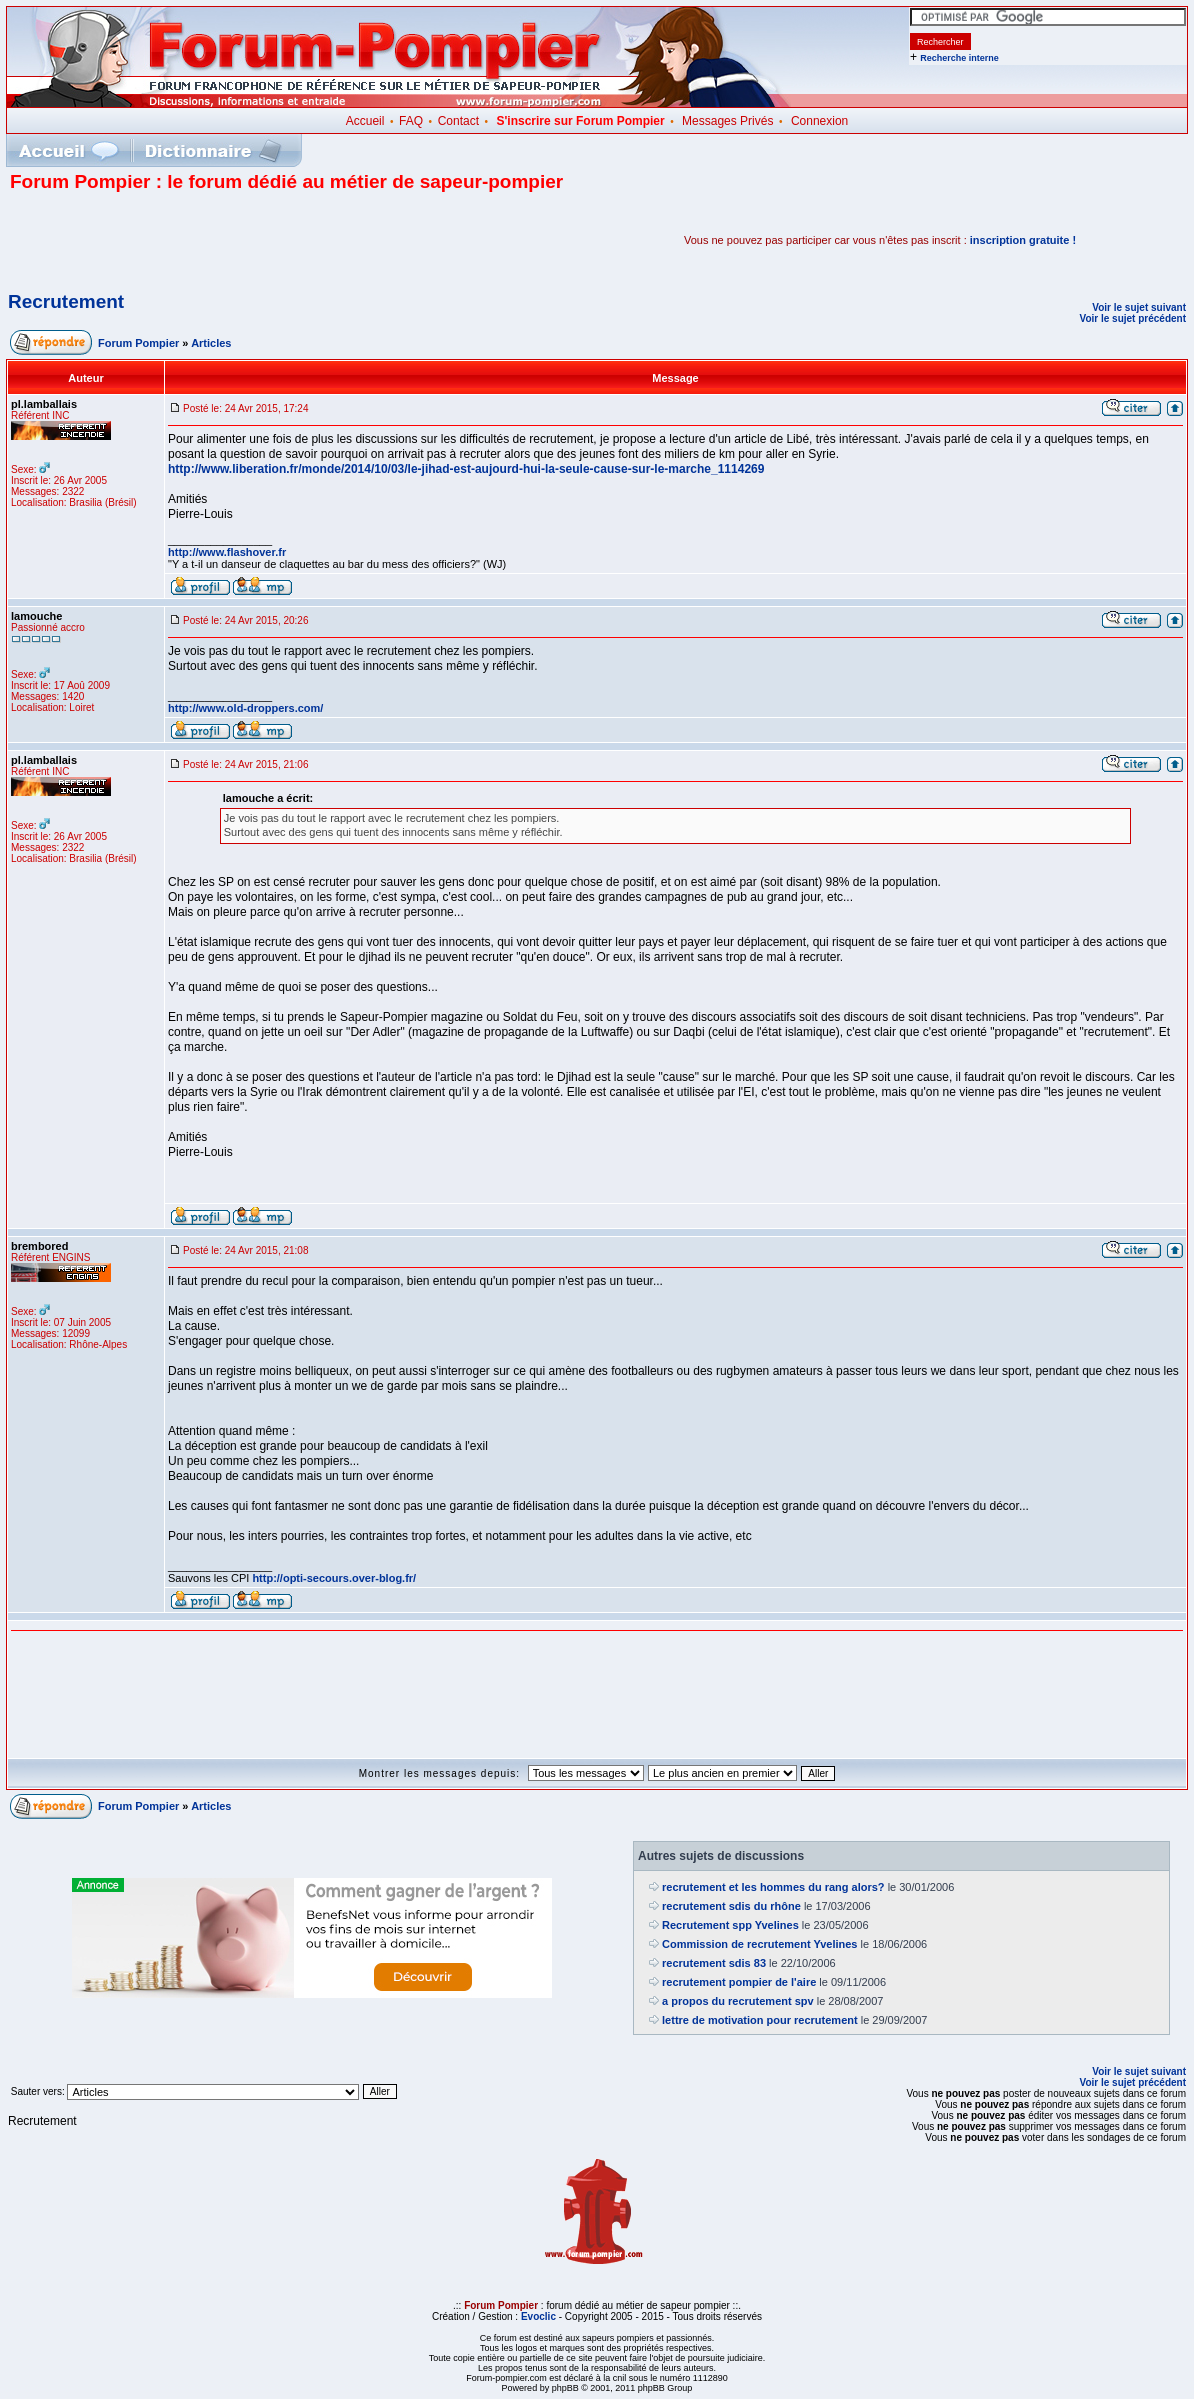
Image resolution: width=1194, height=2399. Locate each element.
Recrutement (66, 301)
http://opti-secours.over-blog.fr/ (334, 1578)
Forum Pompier (138, 343)
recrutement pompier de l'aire (739, 1982)
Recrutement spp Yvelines (730, 1925)
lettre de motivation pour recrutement (760, 2020)
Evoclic (538, 2316)
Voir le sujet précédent (1132, 318)
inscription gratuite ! (1023, 240)
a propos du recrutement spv (738, 2001)
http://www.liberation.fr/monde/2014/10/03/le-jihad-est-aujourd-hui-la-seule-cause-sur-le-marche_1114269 (466, 469)
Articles (211, 343)
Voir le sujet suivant (1139, 307)
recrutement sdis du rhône (731, 1906)
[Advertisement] (244, 240)
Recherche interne (959, 58)
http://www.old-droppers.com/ (245, 708)
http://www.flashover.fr (227, 552)
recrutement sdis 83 (714, 1963)
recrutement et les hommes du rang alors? (773, 1887)
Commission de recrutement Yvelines (759, 1944)
